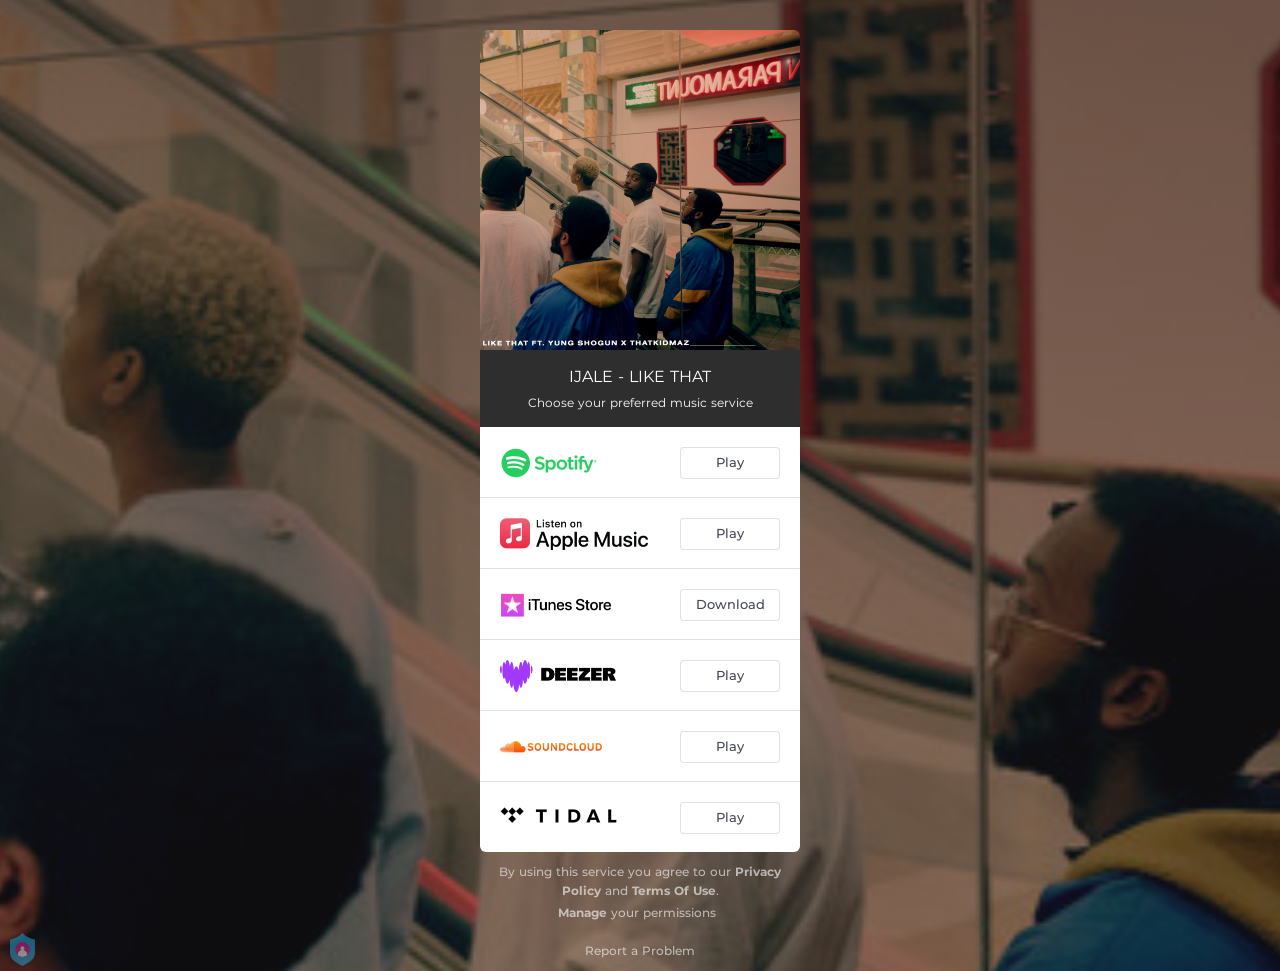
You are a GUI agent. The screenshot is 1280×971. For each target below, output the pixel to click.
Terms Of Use (674, 890)
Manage (582, 912)
